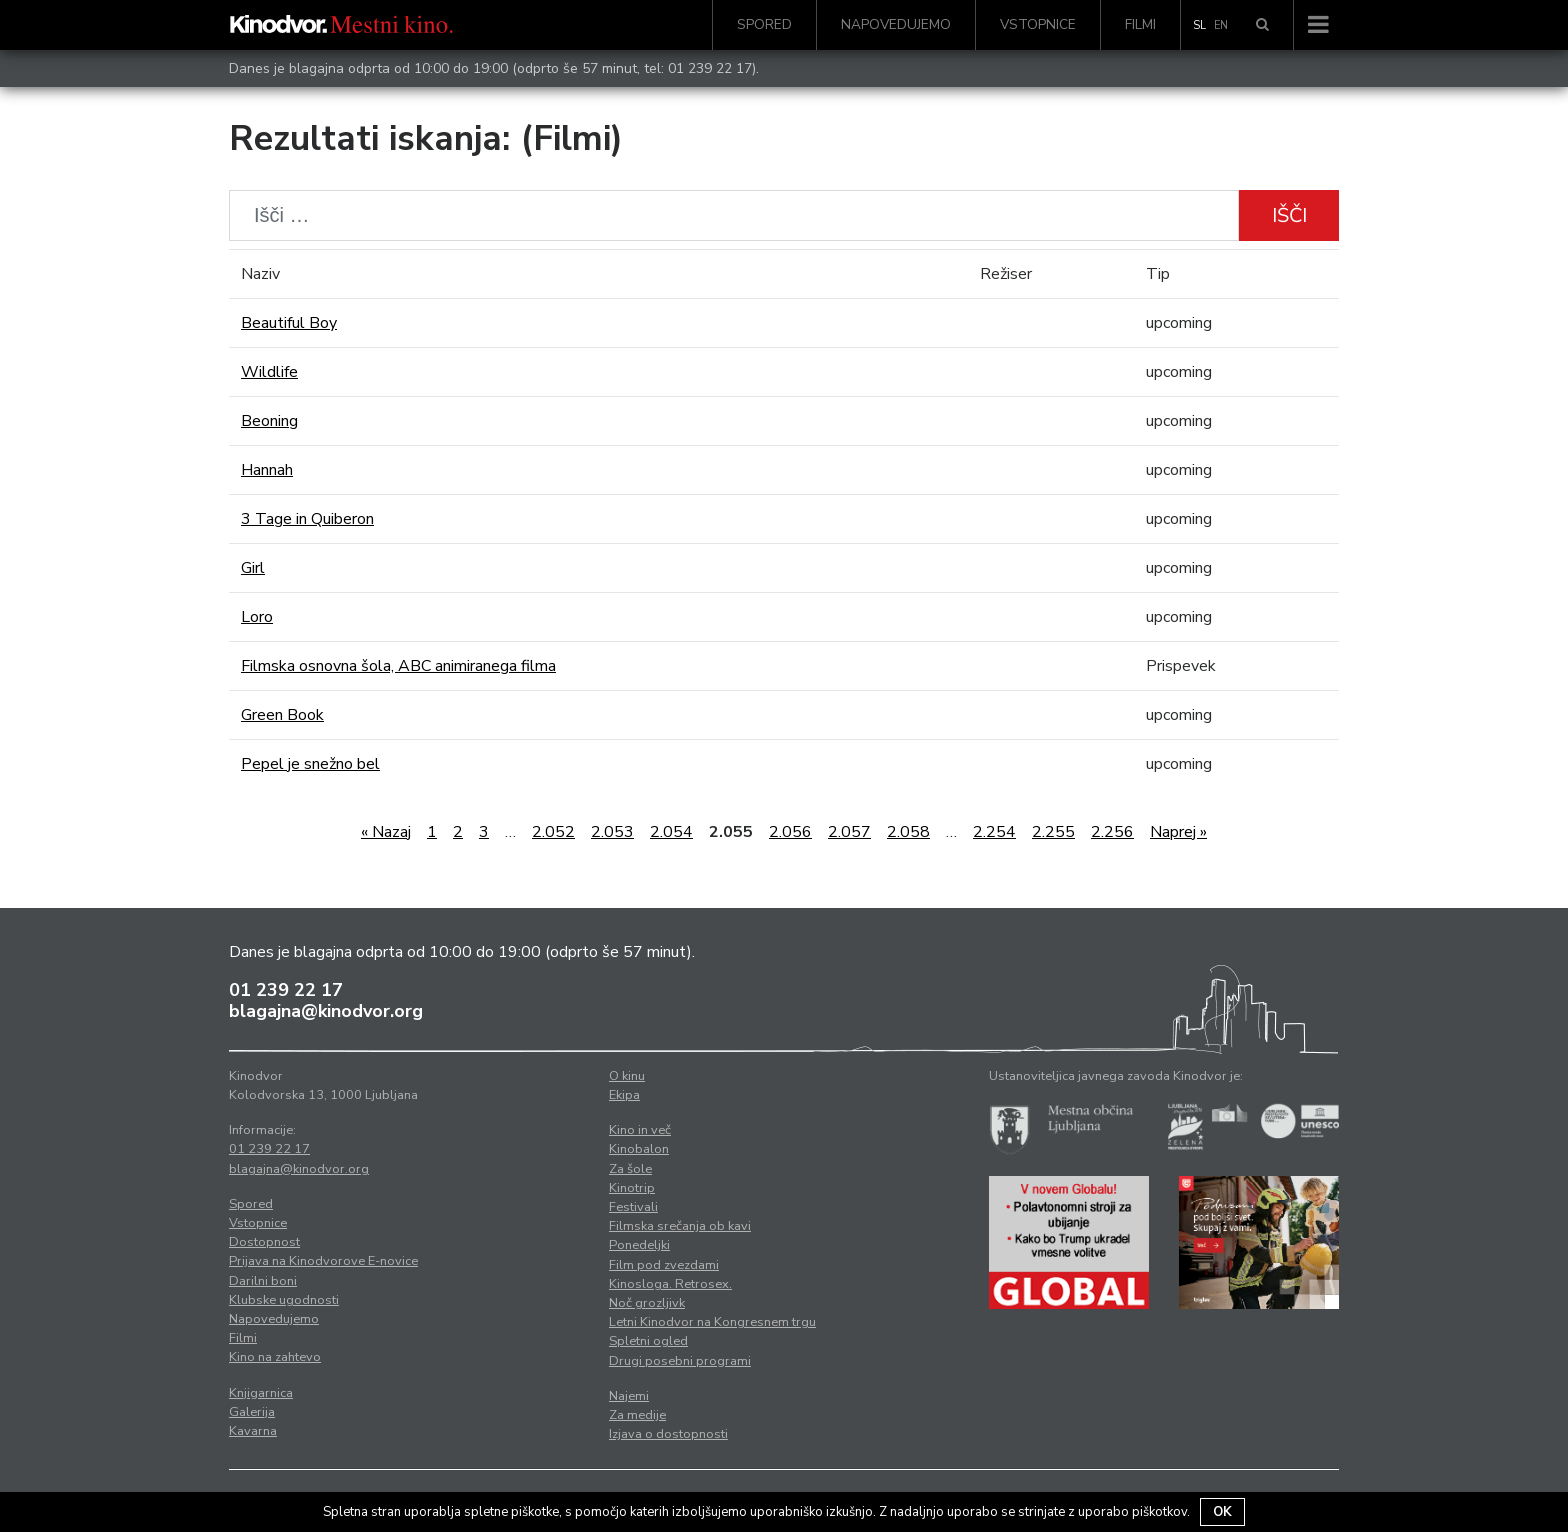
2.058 (908, 832)
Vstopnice (1038, 24)
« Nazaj (386, 832)
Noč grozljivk (647, 1303)
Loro (257, 617)
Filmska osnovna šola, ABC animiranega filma (398, 666)
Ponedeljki (639, 1245)
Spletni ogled (648, 1341)
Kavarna (253, 1431)
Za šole (630, 1169)
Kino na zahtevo (275, 1357)
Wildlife (269, 372)
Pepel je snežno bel (310, 764)
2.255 (1053, 832)
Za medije (637, 1415)
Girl (253, 568)
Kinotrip (632, 1188)
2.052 (553, 832)
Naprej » (1178, 832)
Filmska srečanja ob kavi (680, 1226)
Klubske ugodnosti (284, 1300)
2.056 (790, 832)
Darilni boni (263, 1281)
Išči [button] (1289, 215)
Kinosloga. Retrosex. (670, 1284)
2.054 (671, 832)
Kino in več (640, 1130)
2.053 (612, 832)
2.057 (849, 832)
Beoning (269, 421)
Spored (764, 24)
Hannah (267, 470)
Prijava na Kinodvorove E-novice (323, 1261)
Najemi (629, 1396)
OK (1222, 1512)
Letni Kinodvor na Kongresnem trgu (712, 1322)
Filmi (1140, 24)
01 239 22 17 (710, 68)
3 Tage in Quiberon (307, 519)
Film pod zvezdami (664, 1265)
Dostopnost (264, 1242)
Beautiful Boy (289, 323)
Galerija (252, 1412)
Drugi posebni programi (680, 1361)
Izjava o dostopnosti (668, 1434)
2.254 (994, 832)
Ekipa (624, 1095)
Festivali (633, 1207)
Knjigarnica (261, 1393)
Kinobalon (639, 1149)
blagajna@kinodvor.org (326, 1011)
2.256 (1112, 832)
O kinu (627, 1076)
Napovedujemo (896, 24)
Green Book (282, 715)
